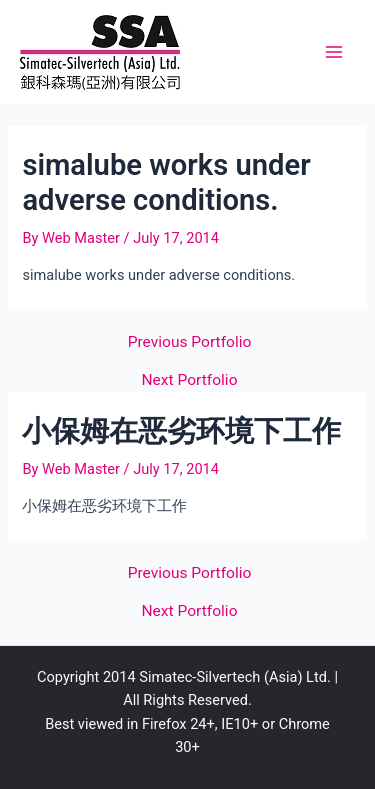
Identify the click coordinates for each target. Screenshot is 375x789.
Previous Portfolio (190, 343)
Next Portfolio (190, 381)
